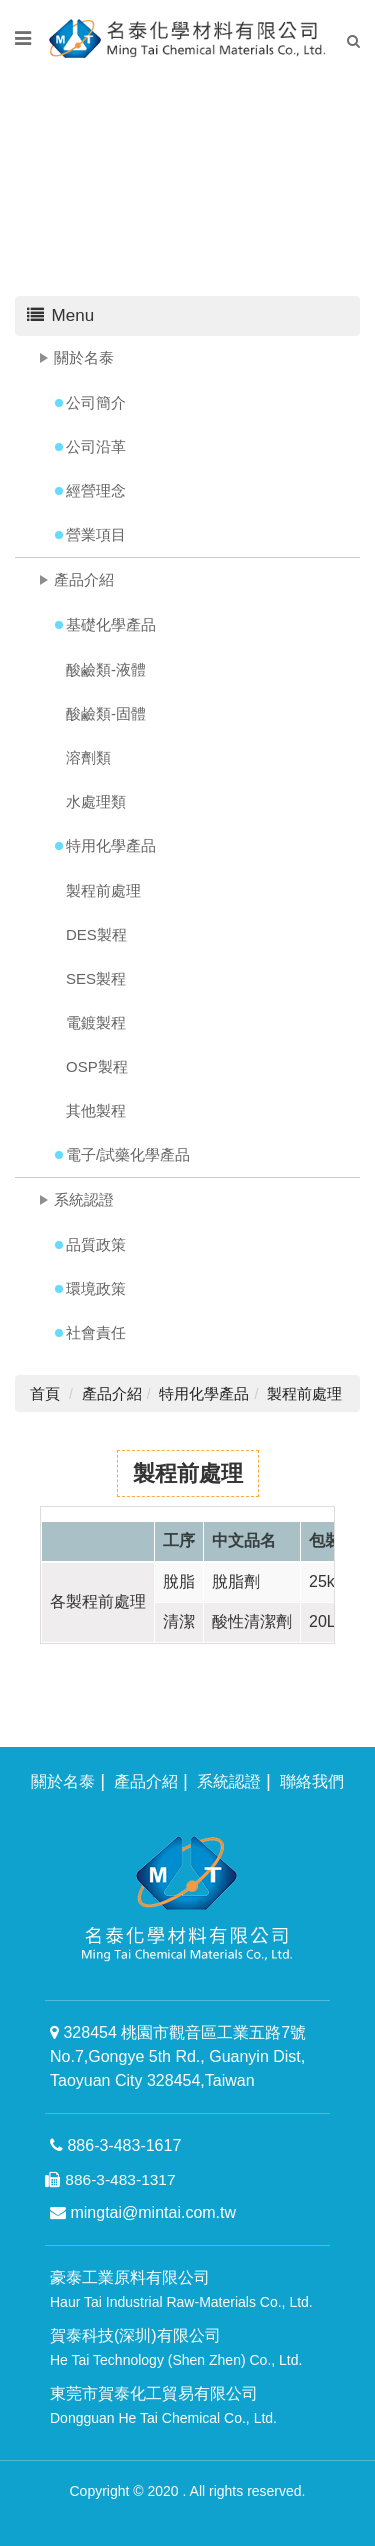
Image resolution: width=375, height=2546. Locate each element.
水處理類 (96, 801)
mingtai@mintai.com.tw (143, 2212)
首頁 (45, 1393)
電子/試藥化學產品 (128, 1154)
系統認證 (84, 1199)
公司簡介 (96, 402)
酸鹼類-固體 (106, 713)
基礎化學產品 (111, 624)
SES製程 (96, 978)
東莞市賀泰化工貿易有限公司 (163, 2405)
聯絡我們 (312, 1781)
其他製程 (96, 1110)
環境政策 (96, 1288)
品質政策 (96, 1244)
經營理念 (96, 490)
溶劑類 (88, 757)
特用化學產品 (111, 845)
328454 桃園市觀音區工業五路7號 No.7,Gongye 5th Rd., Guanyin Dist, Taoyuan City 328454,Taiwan (178, 2056)
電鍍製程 (96, 1022)
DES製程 (96, 934)
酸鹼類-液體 (106, 669)
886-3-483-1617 (115, 2145)
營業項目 (96, 534)
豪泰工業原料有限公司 (181, 2289)
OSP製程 (97, 1066)
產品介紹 (84, 579)
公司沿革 (96, 446)
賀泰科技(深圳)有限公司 (176, 2347)
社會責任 (96, 1332)
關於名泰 (84, 357)
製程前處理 (103, 890)
